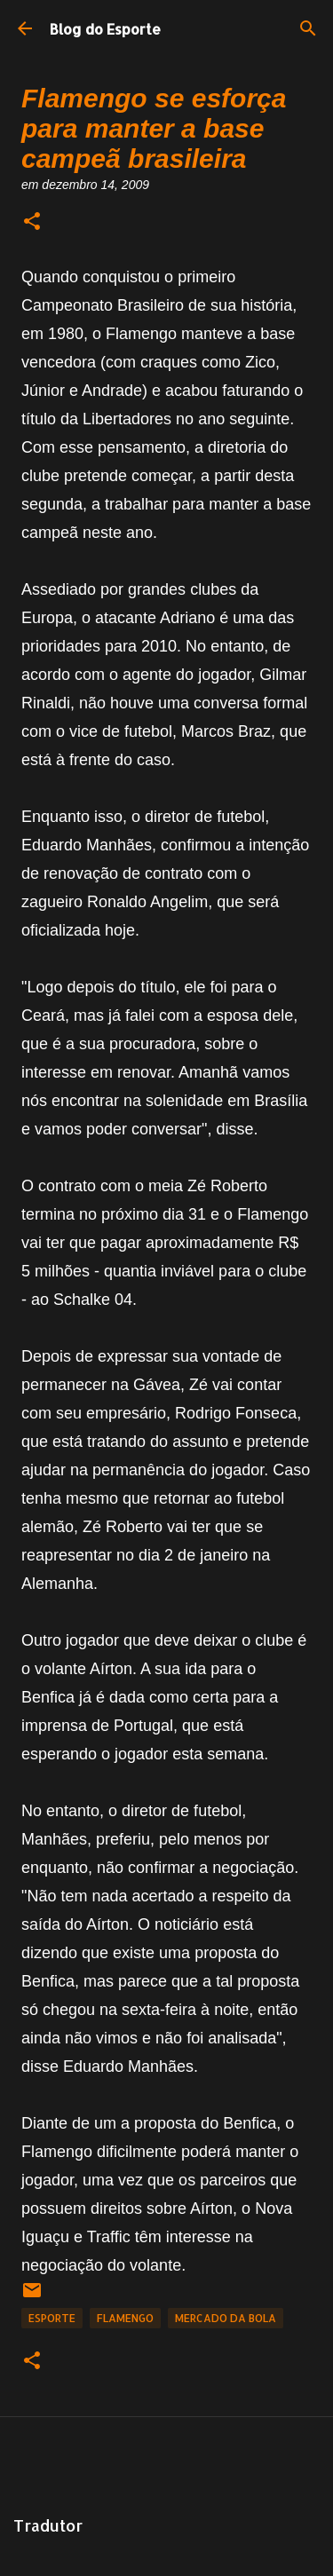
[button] (32, 222)
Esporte (51, 2318)
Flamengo (125, 2318)
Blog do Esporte (105, 29)
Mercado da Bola (225, 2318)
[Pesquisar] (308, 28)
